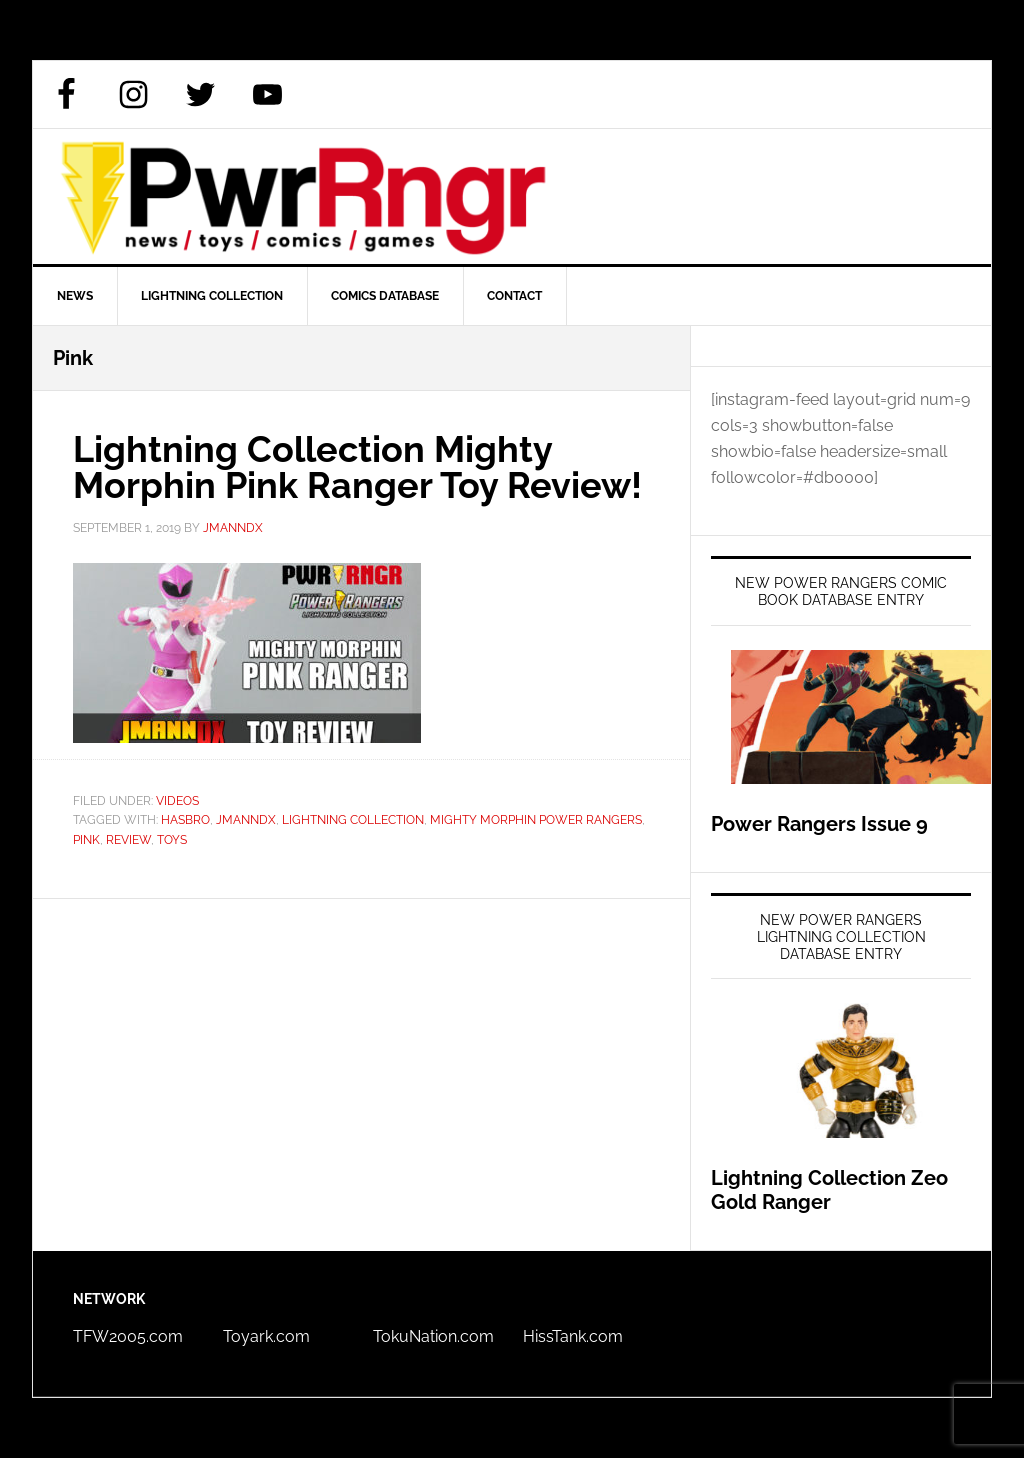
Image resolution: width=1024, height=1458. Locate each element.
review (128, 840)
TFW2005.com (128, 1336)
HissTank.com (573, 1336)
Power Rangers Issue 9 (819, 824)
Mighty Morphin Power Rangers (536, 820)
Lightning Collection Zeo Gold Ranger (829, 1190)
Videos (177, 801)
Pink (86, 840)
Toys (172, 840)
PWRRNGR (512, 196)
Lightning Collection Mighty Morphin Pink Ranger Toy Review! (357, 467)
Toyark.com (266, 1336)
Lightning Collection (353, 820)
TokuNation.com (433, 1336)
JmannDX (246, 820)
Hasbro (185, 820)
